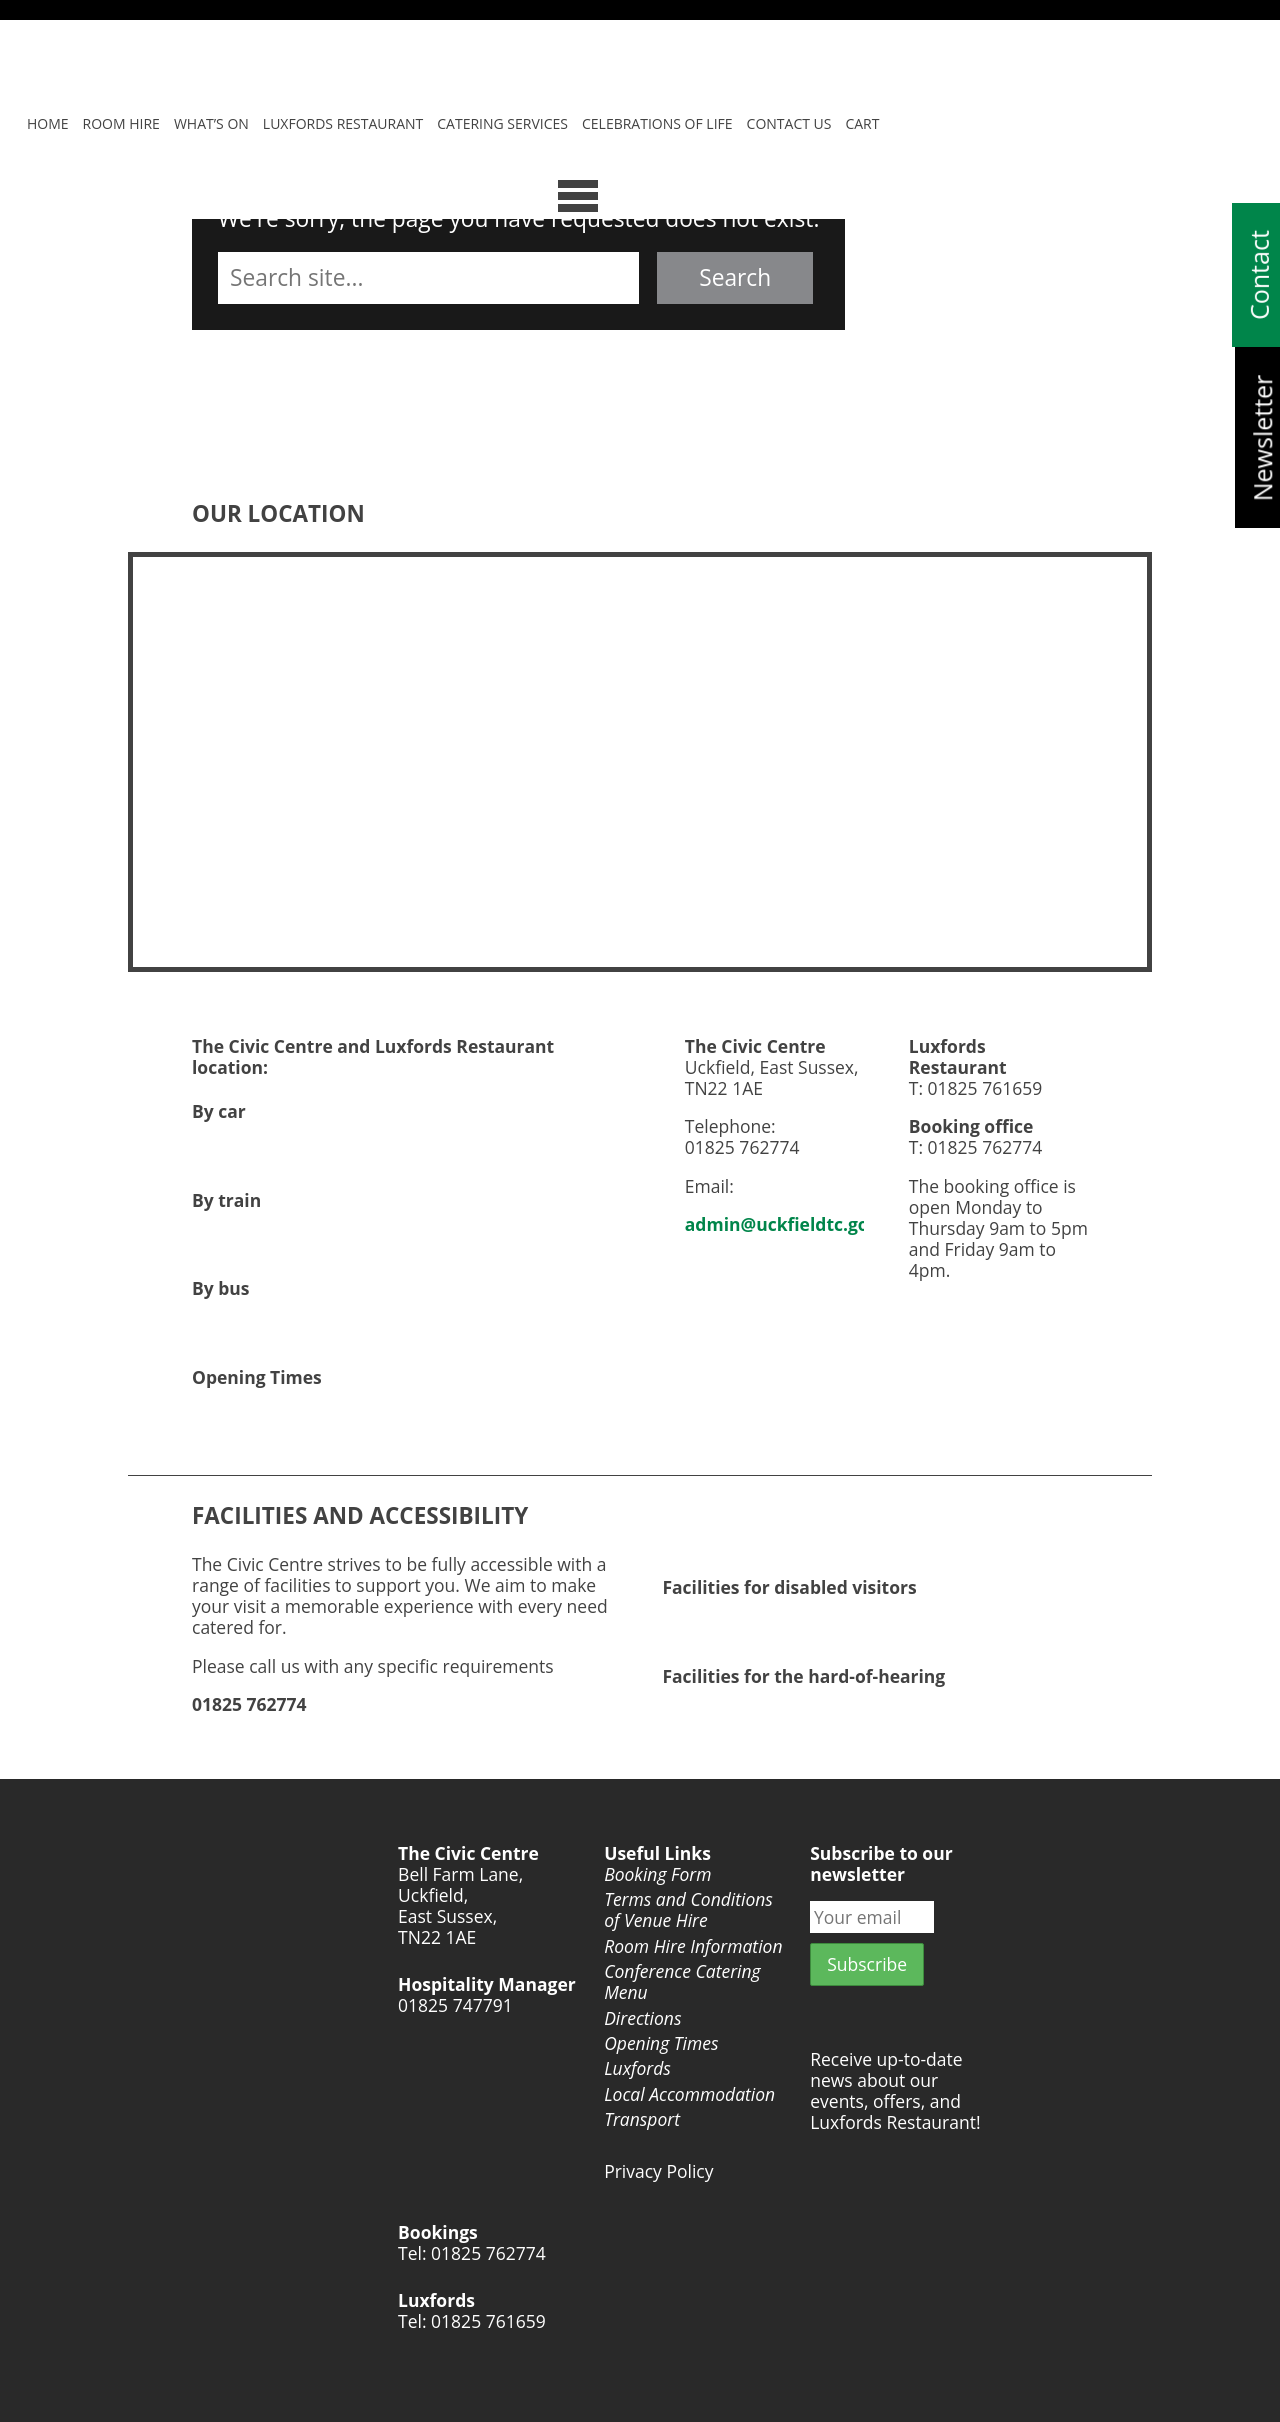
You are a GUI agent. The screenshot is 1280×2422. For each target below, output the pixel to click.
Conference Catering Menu (682, 1982)
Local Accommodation (689, 2094)
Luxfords (637, 2068)
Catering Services (502, 123)
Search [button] (735, 277)
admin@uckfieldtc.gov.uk (795, 1224)
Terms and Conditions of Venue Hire (688, 1910)
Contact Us (789, 123)
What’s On (211, 123)
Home (48, 123)
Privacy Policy (658, 2171)
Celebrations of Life (657, 123)
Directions (642, 2018)
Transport (642, 2119)
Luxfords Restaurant (343, 123)
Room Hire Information (693, 1946)
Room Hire (121, 123)
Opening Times (661, 2043)
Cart (862, 123)
